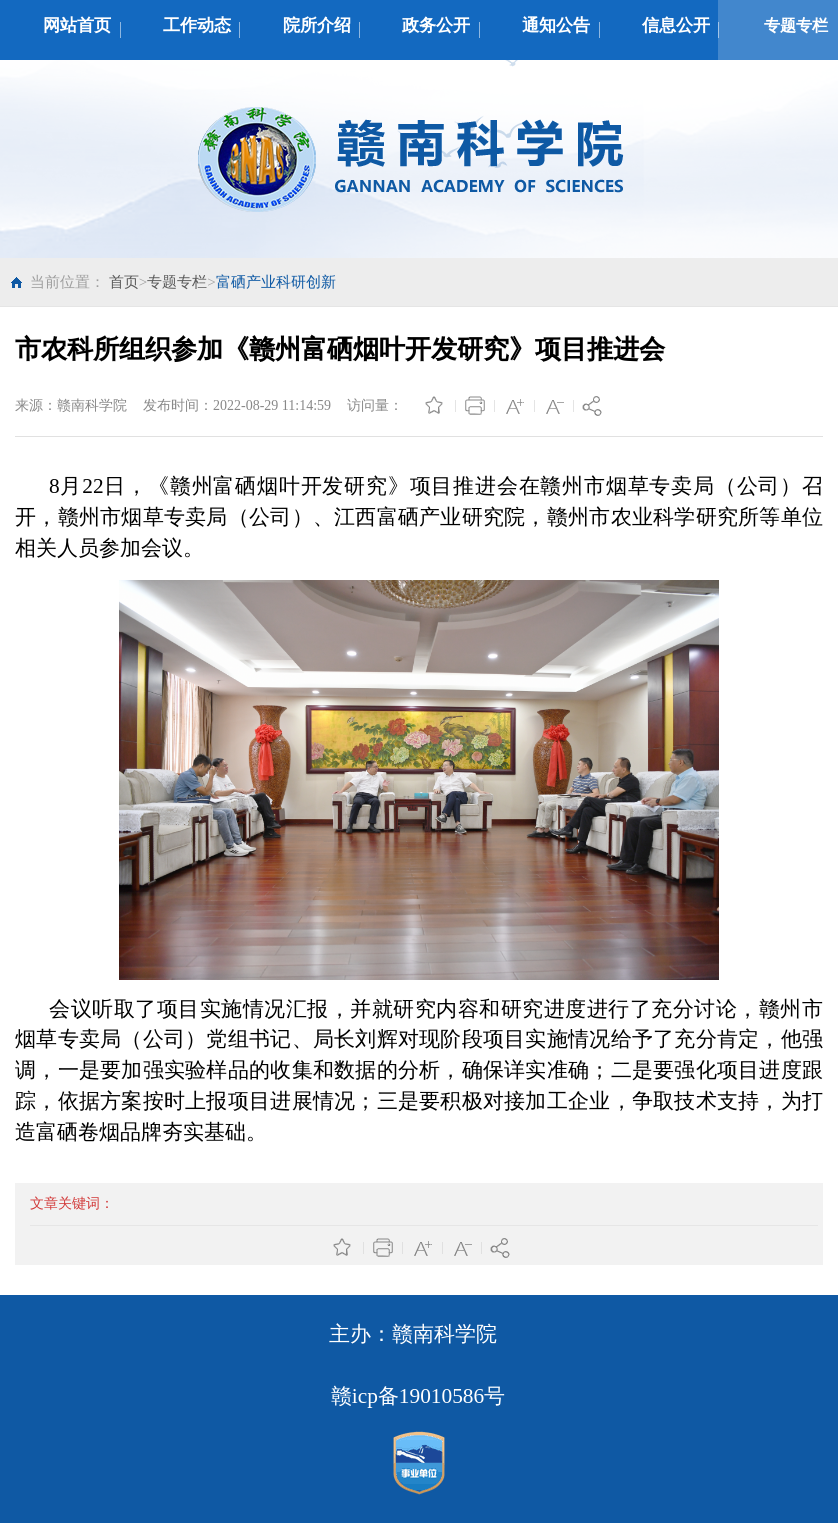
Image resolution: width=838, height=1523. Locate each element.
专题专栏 (177, 282)
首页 (124, 282)
